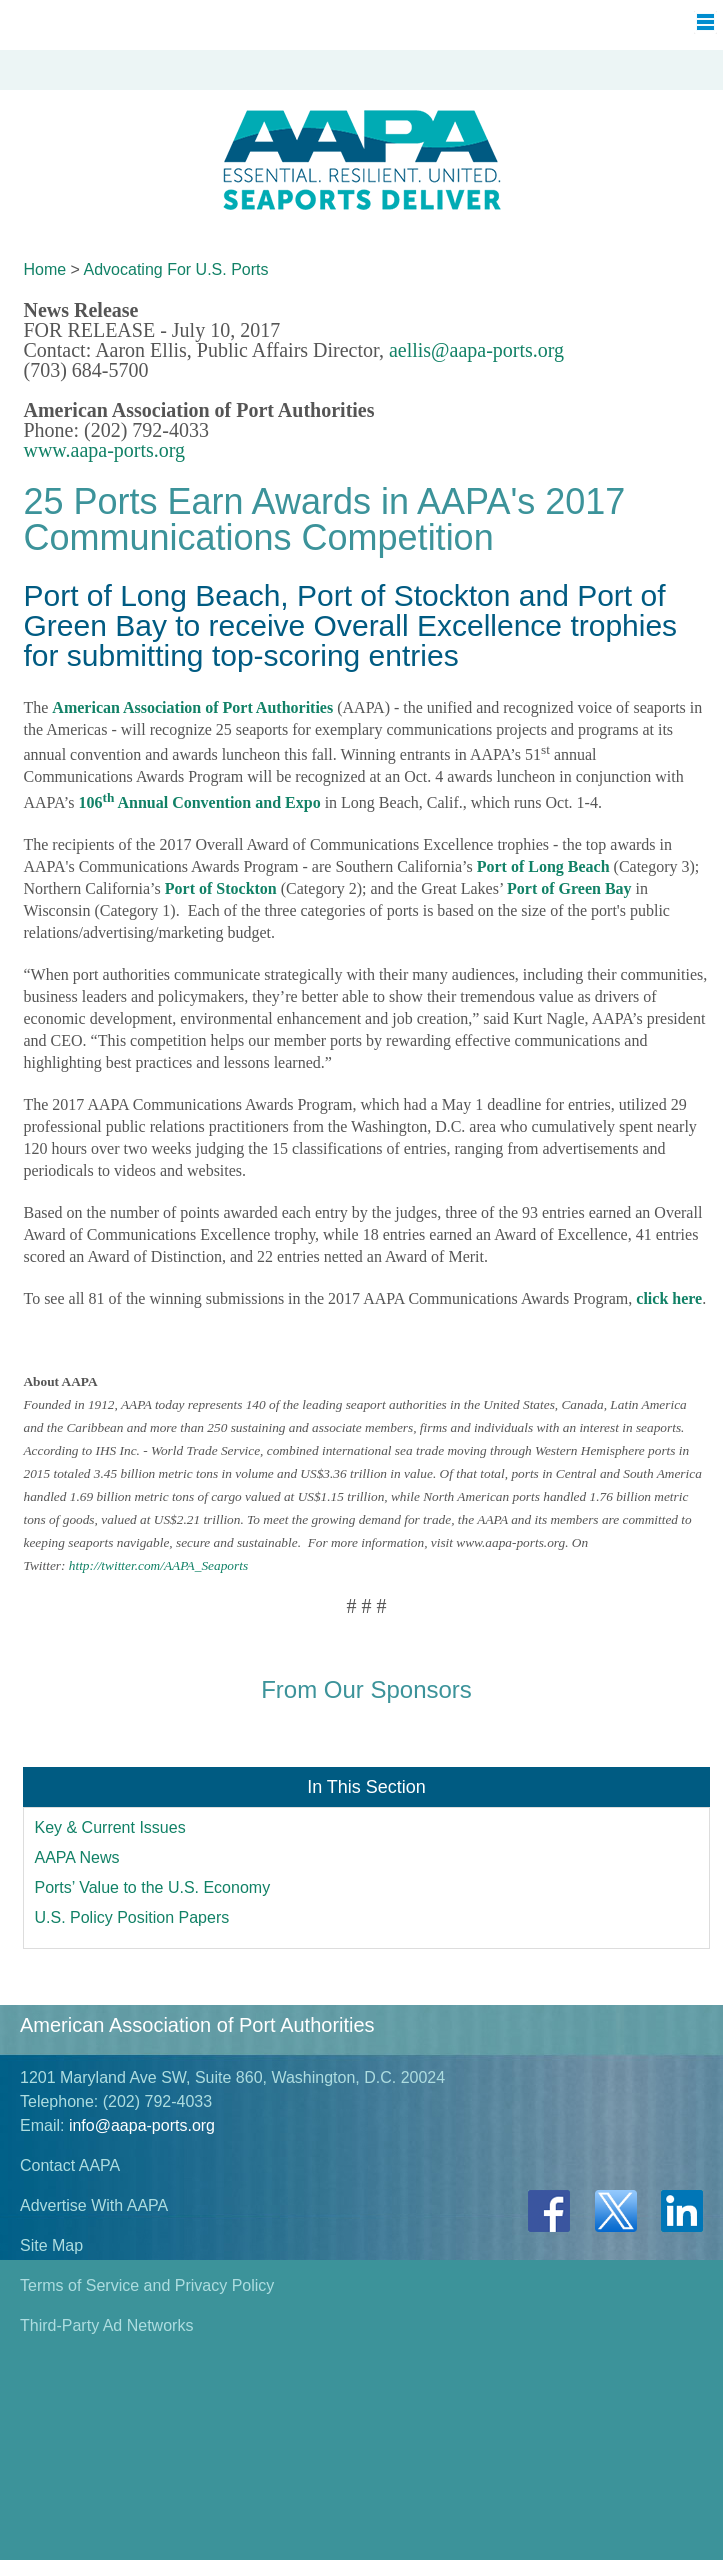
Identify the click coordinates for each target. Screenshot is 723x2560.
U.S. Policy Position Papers (131, 1917)
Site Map (51, 2245)
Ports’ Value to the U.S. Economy (152, 1887)
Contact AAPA (70, 2165)
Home (44, 269)
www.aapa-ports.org (104, 450)
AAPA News (76, 1857)
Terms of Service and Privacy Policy (147, 2285)
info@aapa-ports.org (142, 2125)
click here (669, 1298)
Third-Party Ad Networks (106, 2325)
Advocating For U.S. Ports (176, 269)
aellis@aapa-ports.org (476, 350)
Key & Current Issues (109, 1827)
